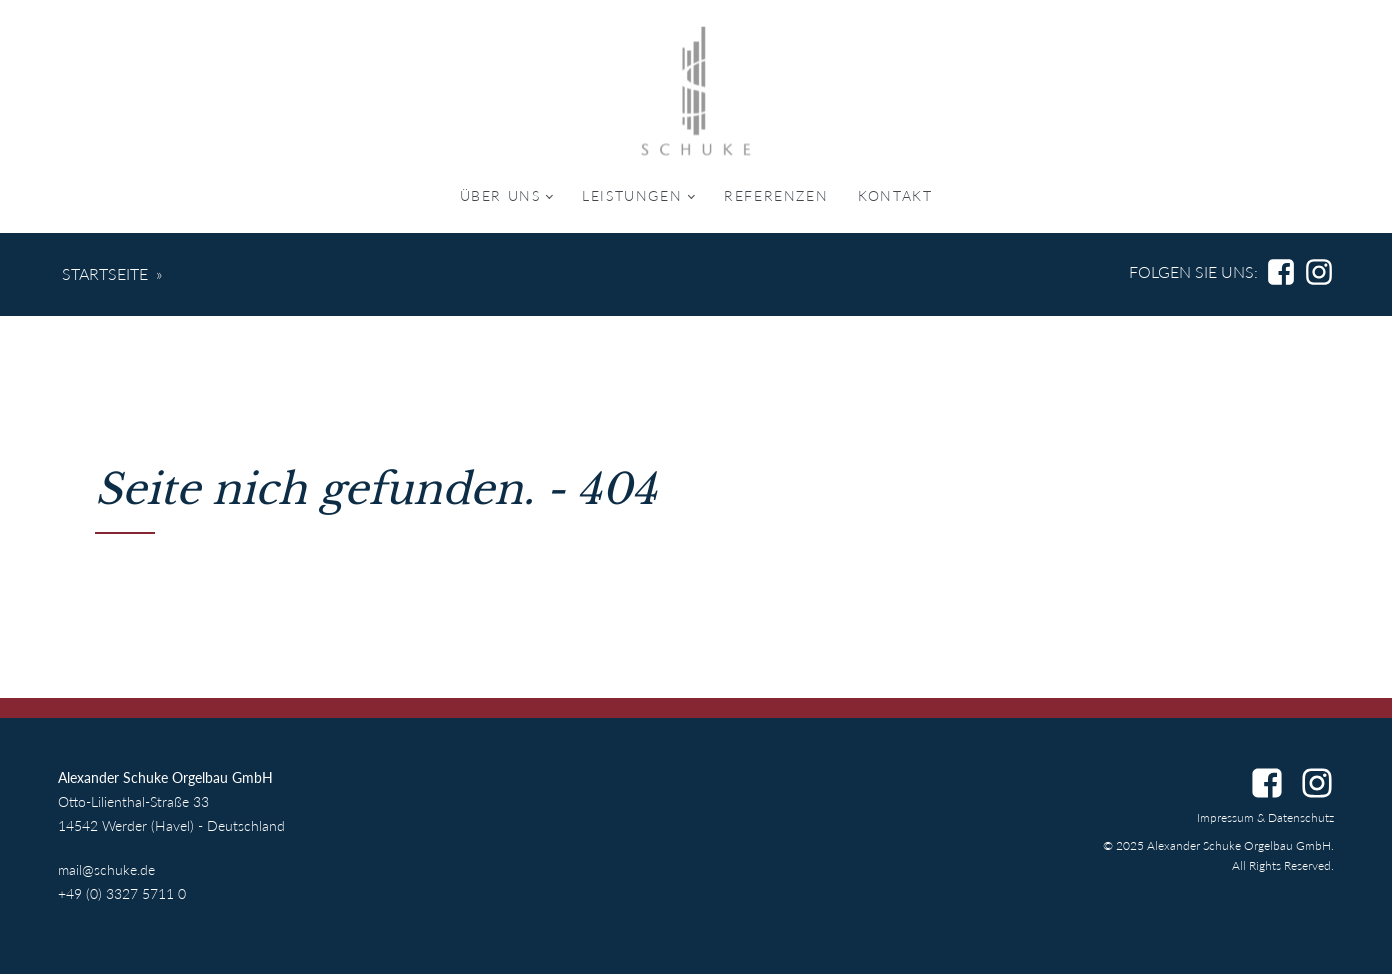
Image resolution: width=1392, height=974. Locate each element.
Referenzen (776, 195)
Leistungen (632, 195)
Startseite (105, 273)
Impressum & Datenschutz (1265, 817)
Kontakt (895, 195)
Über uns (500, 195)
